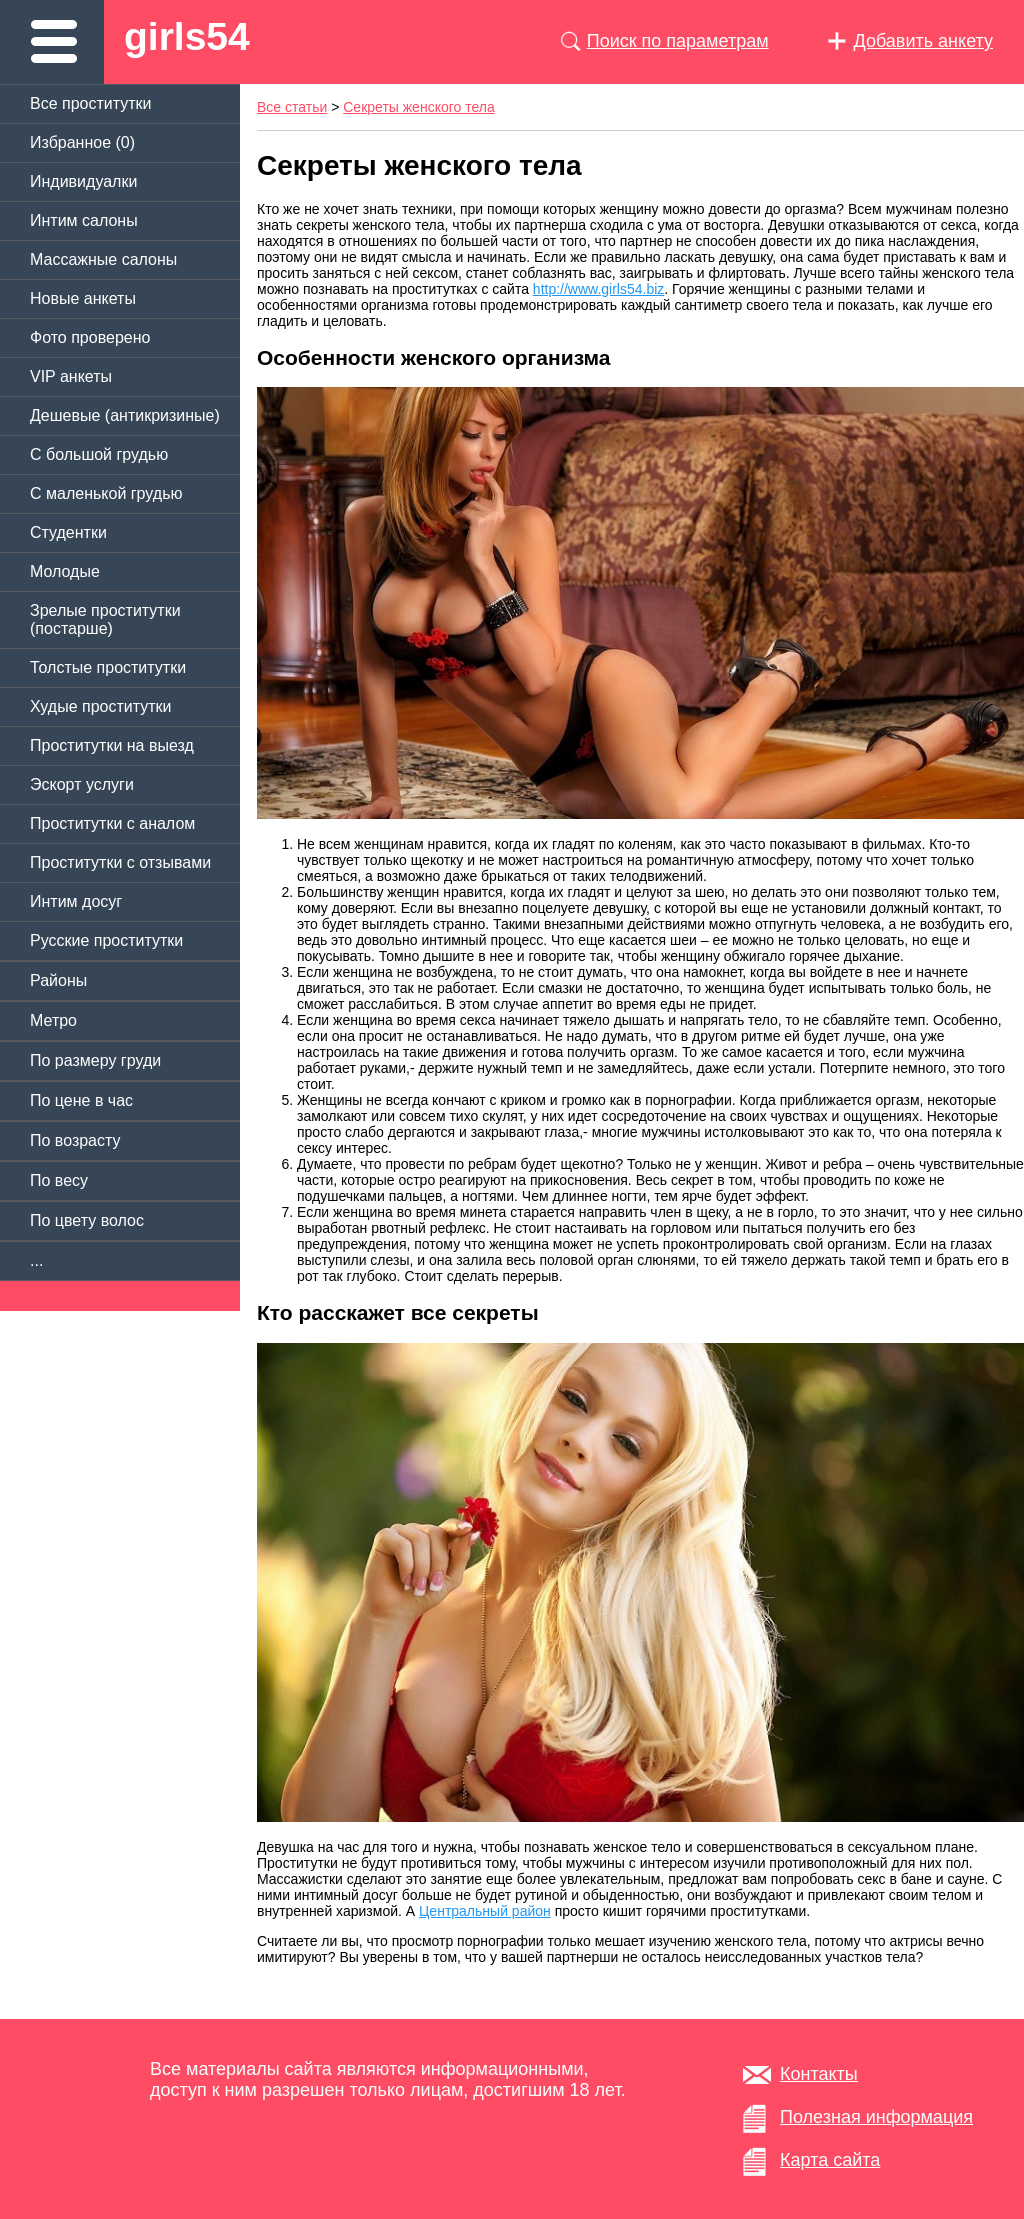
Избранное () (82, 142)
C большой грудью (99, 454)
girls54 (187, 36)
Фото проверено (90, 337)
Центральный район (485, 1911)
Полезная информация (876, 2117)
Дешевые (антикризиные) (125, 415)
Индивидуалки (83, 181)
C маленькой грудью (106, 493)
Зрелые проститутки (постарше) (105, 619)
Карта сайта (830, 2160)
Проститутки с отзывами (120, 862)
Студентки (68, 532)
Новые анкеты (83, 298)
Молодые (65, 571)
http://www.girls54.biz (599, 289)
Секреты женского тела (418, 107)
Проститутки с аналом (112, 823)
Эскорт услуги (82, 784)
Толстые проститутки (108, 667)
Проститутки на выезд (112, 745)
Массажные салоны (103, 259)
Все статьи (292, 107)
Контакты (819, 2074)
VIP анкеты (71, 376)
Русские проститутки (106, 940)
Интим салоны (84, 220)
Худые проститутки (100, 706)
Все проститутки (91, 103)
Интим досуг (76, 901)
